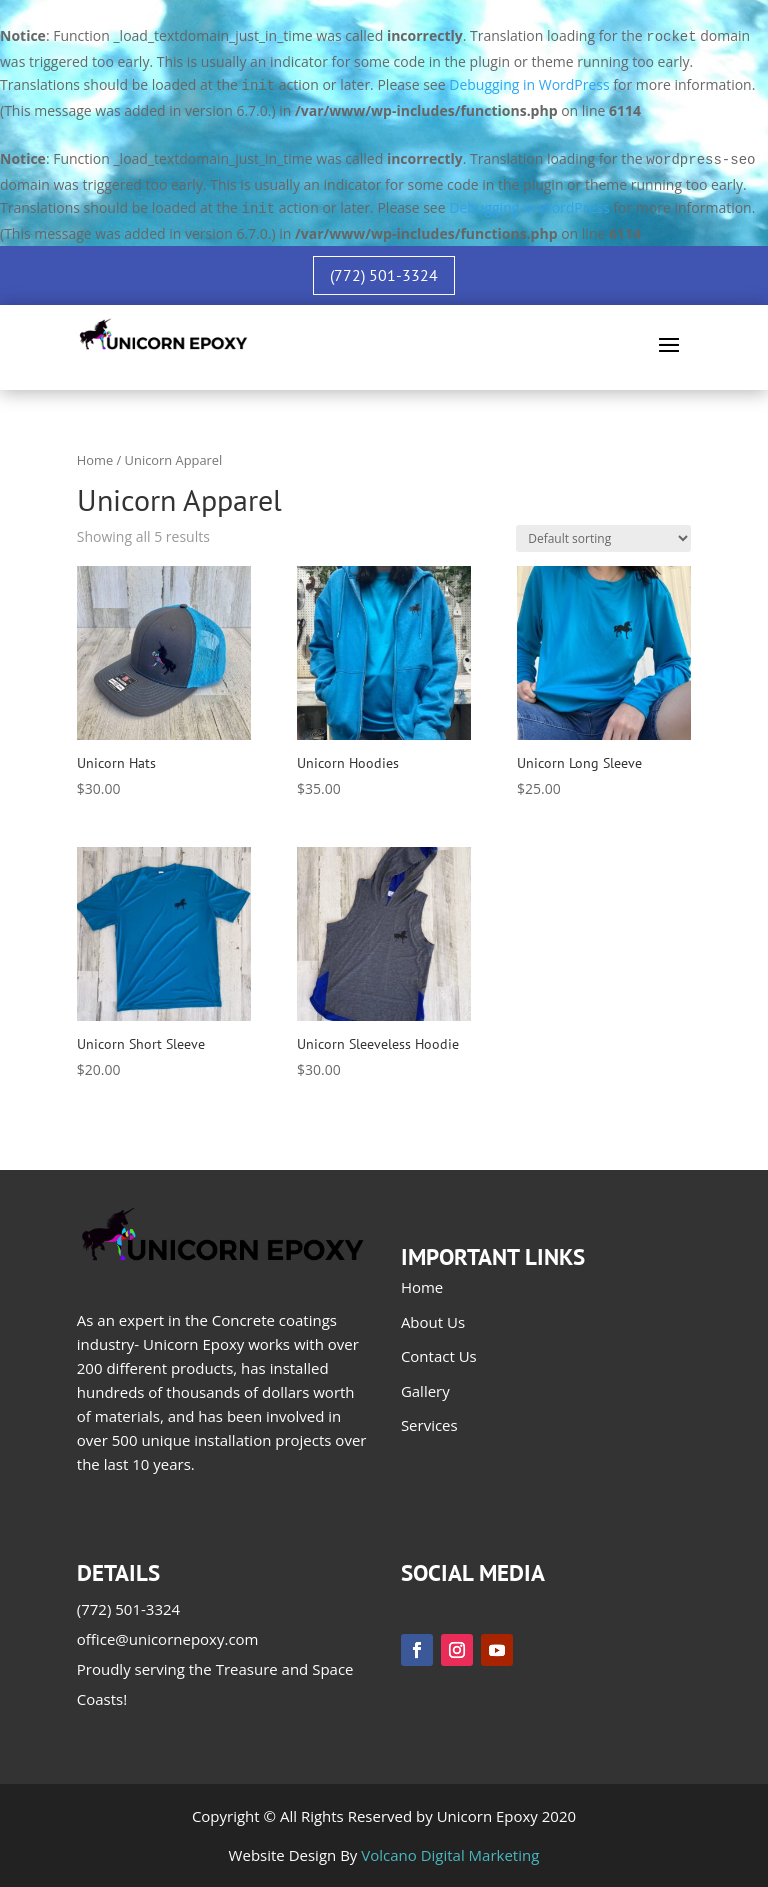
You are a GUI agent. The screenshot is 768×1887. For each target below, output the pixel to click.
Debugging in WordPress (529, 84)
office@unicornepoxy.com (168, 1639)
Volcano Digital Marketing (450, 1855)
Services (429, 1425)
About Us (433, 1322)
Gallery (425, 1391)
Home (95, 460)
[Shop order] (603, 538)
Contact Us (439, 1356)
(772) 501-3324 (384, 275)
